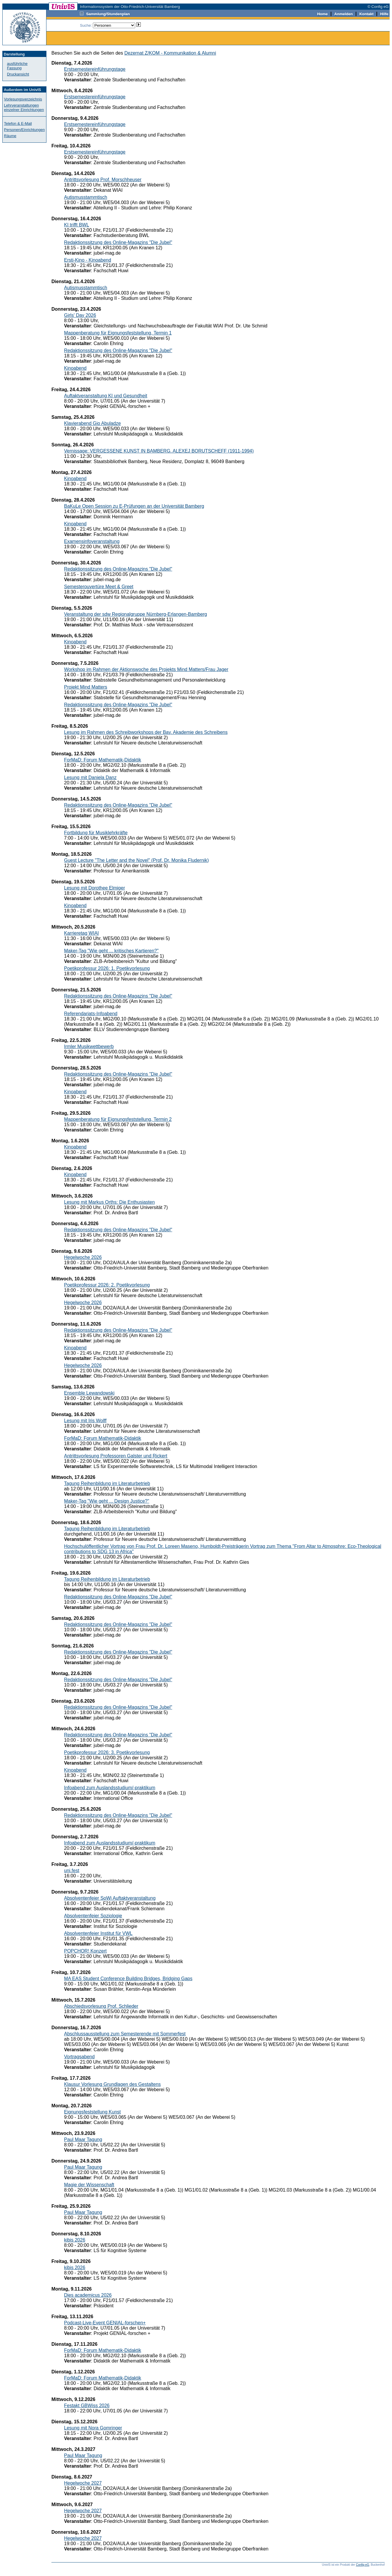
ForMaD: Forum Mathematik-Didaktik (102, 759)
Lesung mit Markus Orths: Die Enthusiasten (109, 1202)
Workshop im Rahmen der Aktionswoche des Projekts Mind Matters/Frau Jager (146, 669)
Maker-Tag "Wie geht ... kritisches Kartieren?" (111, 950)
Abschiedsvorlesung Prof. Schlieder (101, 2006)
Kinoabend (75, 368)
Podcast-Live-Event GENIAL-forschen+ (105, 2322)
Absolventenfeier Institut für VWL (98, 1933)
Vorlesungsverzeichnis (23, 99)
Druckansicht (18, 74)
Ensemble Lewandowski (89, 1392)
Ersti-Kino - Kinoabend (87, 260)
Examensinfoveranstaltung (92, 541)
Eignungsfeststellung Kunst (92, 2111)
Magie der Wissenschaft (89, 2184)
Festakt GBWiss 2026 (87, 2405)
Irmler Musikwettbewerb (89, 1046)
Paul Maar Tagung (83, 2139)
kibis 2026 (74, 2239)
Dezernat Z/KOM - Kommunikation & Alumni (170, 53)
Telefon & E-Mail (18, 123)
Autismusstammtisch (85, 197)
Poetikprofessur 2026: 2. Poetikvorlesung (107, 1284)
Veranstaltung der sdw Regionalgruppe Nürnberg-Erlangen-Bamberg (135, 614)
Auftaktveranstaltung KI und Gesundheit (105, 395)
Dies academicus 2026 (88, 2295)
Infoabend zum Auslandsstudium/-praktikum (109, 1787)
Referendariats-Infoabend (90, 1013)
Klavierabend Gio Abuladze (92, 423)
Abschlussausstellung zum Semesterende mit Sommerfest (125, 2033)
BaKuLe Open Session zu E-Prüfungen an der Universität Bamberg (134, 506)
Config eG (362, 2564)
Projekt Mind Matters (85, 687)
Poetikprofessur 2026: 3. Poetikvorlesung (107, 1752)
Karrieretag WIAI (81, 933)
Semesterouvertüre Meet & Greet (98, 586)
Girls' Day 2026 (80, 315)
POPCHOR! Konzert (85, 1950)
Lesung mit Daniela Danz (90, 777)
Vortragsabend (79, 2056)
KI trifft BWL (76, 224)
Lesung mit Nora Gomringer (93, 2427)
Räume (10, 136)
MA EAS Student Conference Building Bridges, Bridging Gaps (128, 1978)
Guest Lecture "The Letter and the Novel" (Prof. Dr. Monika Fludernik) (136, 860)
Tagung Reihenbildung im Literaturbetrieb (107, 1483)
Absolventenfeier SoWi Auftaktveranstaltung (109, 1898)
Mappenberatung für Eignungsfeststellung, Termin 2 (118, 1119)
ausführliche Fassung (17, 65)
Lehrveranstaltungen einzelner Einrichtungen (24, 107)
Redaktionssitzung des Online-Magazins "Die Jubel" (118, 242)
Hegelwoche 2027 (83, 2483)
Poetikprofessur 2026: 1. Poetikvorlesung (107, 968)
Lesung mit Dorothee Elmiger (94, 887)
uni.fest (71, 1870)
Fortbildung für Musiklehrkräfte (96, 832)
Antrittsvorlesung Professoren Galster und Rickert (115, 1455)
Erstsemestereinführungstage (94, 69)
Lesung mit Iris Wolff (85, 1420)
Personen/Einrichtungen (24, 129)
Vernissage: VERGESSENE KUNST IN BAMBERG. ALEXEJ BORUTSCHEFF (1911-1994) (159, 450)
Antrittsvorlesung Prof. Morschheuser (102, 179)
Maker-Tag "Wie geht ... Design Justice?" (106, 1501)
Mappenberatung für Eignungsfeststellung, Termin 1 (118, 332)
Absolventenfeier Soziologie (93, 1915)
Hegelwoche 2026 (83, 1257)
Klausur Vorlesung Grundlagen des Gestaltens (112, 2084)
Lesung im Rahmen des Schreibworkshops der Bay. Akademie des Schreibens (145, 732)
